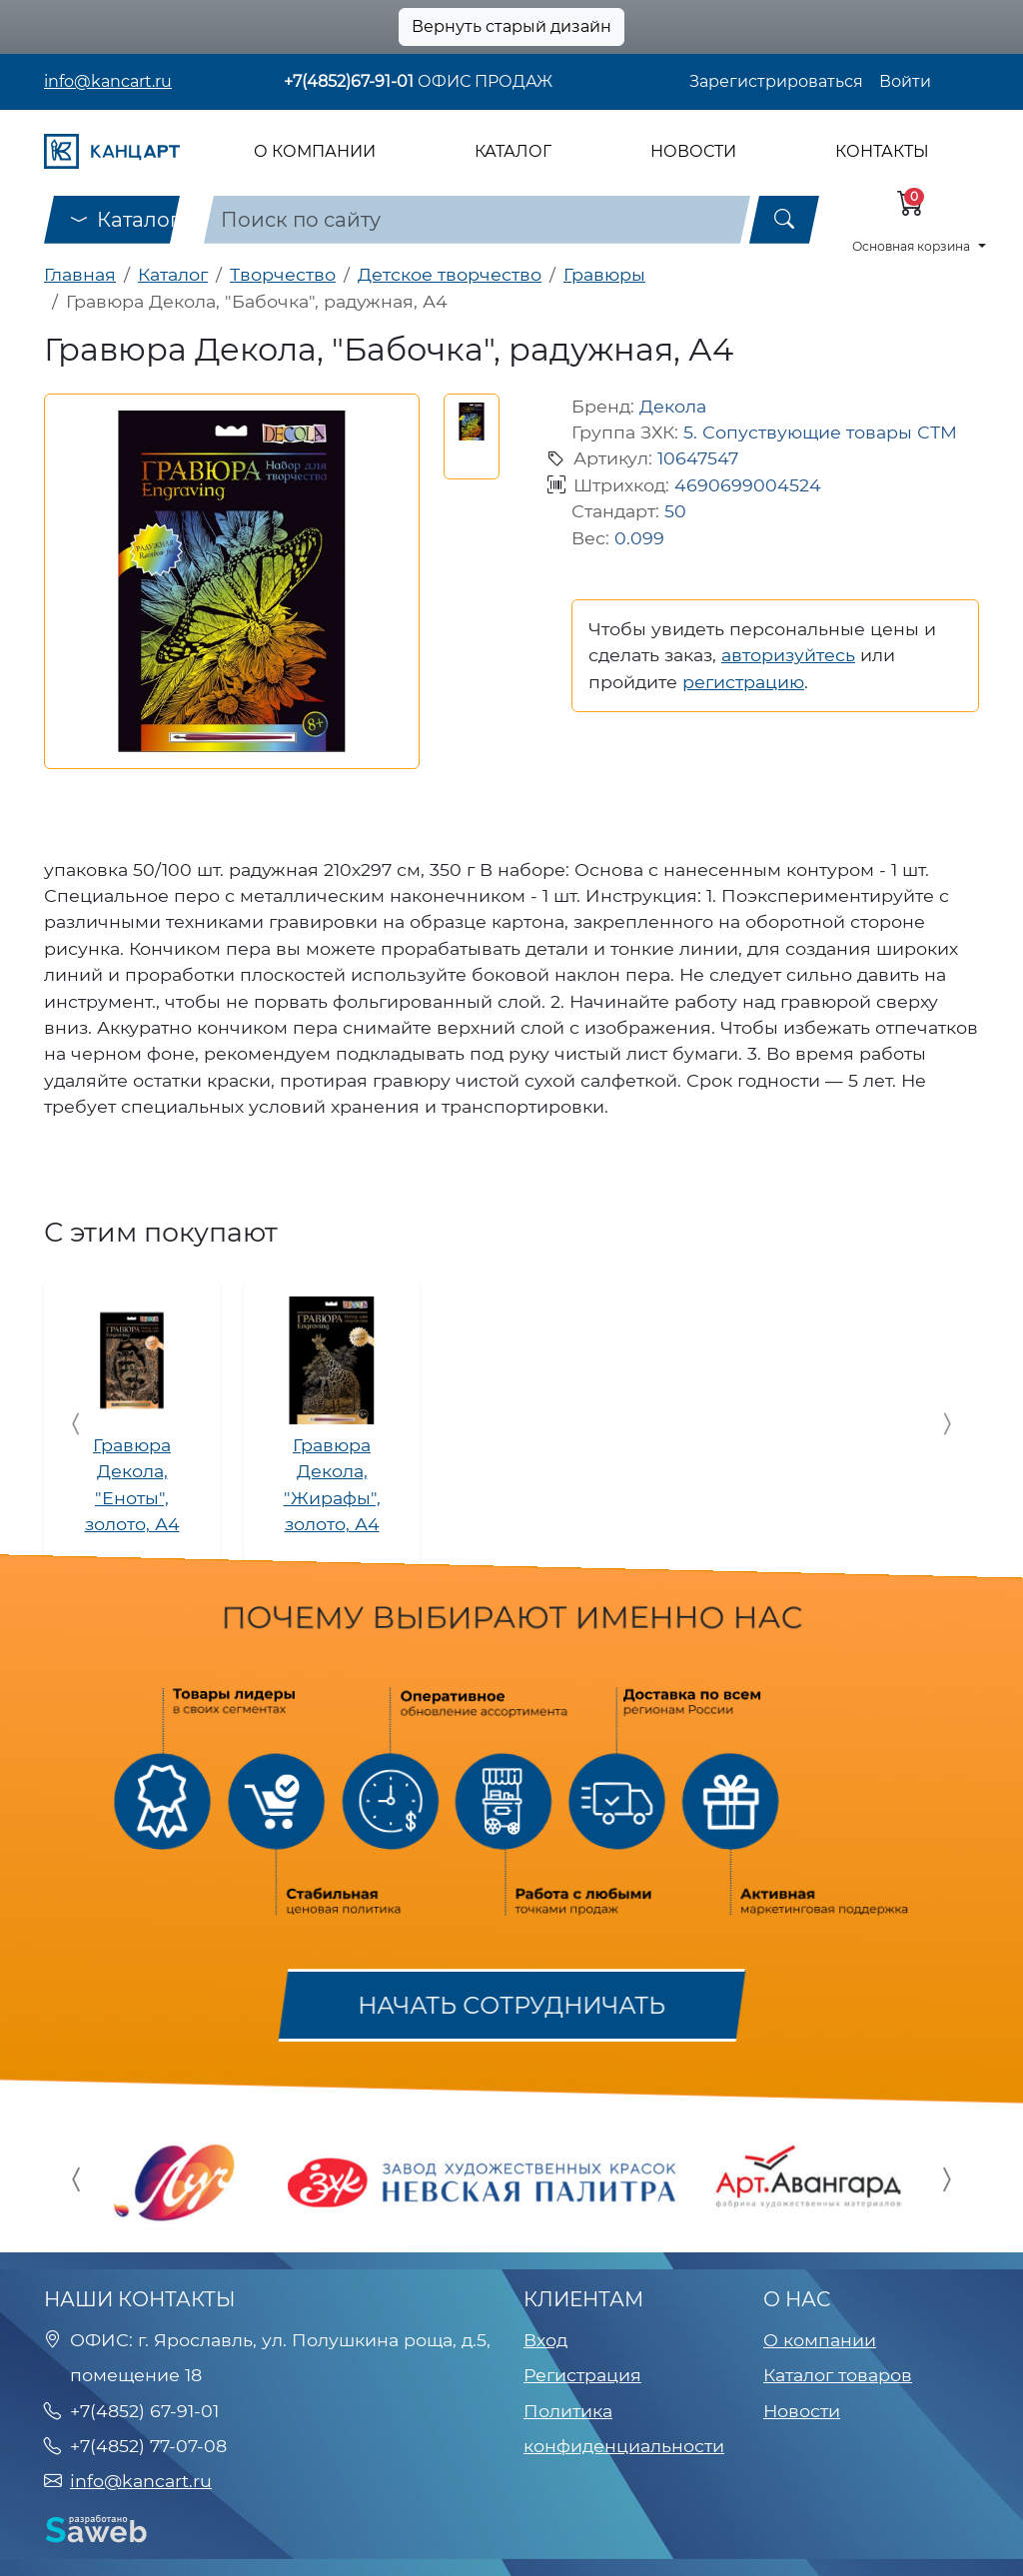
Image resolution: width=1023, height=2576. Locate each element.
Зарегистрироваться (776, 81)
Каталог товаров (837, 2374)
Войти (905, 81)
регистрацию (743, 681)
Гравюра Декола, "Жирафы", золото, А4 (332, 1484)
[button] (472, 421)
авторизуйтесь (788, 654)
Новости (693, 151)
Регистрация (582, 2374)
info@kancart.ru (108, 81)
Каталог (513, 151)
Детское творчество (449, 274)
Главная (80, 274)
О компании (315, 151)
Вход (545, 2339)
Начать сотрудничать (511, 2006)
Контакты (882, 151)
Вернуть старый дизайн (511, 26)
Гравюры (604, 274)
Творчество (283, 274)
